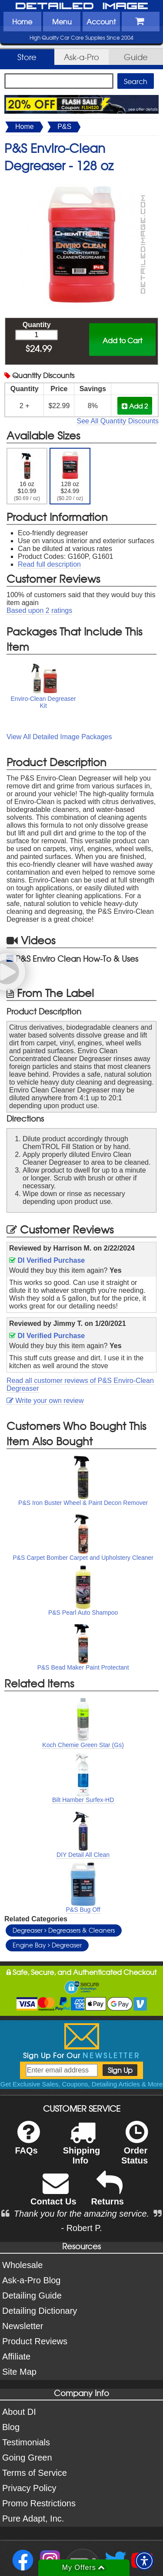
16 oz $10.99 (27, 476)
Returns (107, 2194)
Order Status (134, 2148)
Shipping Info (81, 2148)
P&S (64, 126)
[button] (144, 2560)
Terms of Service (34, 2473)
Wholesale (22, 2265)
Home (22, 21)
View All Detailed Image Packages (59, 736)
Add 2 (135, 405)
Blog (11, 2427)
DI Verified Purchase (47, 1260)
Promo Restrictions (39, 2503)
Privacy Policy (29, 2488)
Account (101, 21)
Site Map (19, 2372)
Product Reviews (34, 2341)
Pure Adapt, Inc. (33, 2518)
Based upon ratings (39, 610)
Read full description (49, 564)
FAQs (27, 2143)
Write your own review (45, 1400)
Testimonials (26, 2442)
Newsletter (22, 2326)
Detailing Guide (32, 2295)
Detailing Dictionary (39, 2311)
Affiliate (16, 2356)
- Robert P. (81, 2228)
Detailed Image (81, 6)
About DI (19, 2412)
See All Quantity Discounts (118, 421)
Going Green (27, 2457)
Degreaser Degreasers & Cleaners (64, 1930)
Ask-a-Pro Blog (31, 2280)
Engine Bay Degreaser (47, 1944)
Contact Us (53, 2194)
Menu (62, 21)
